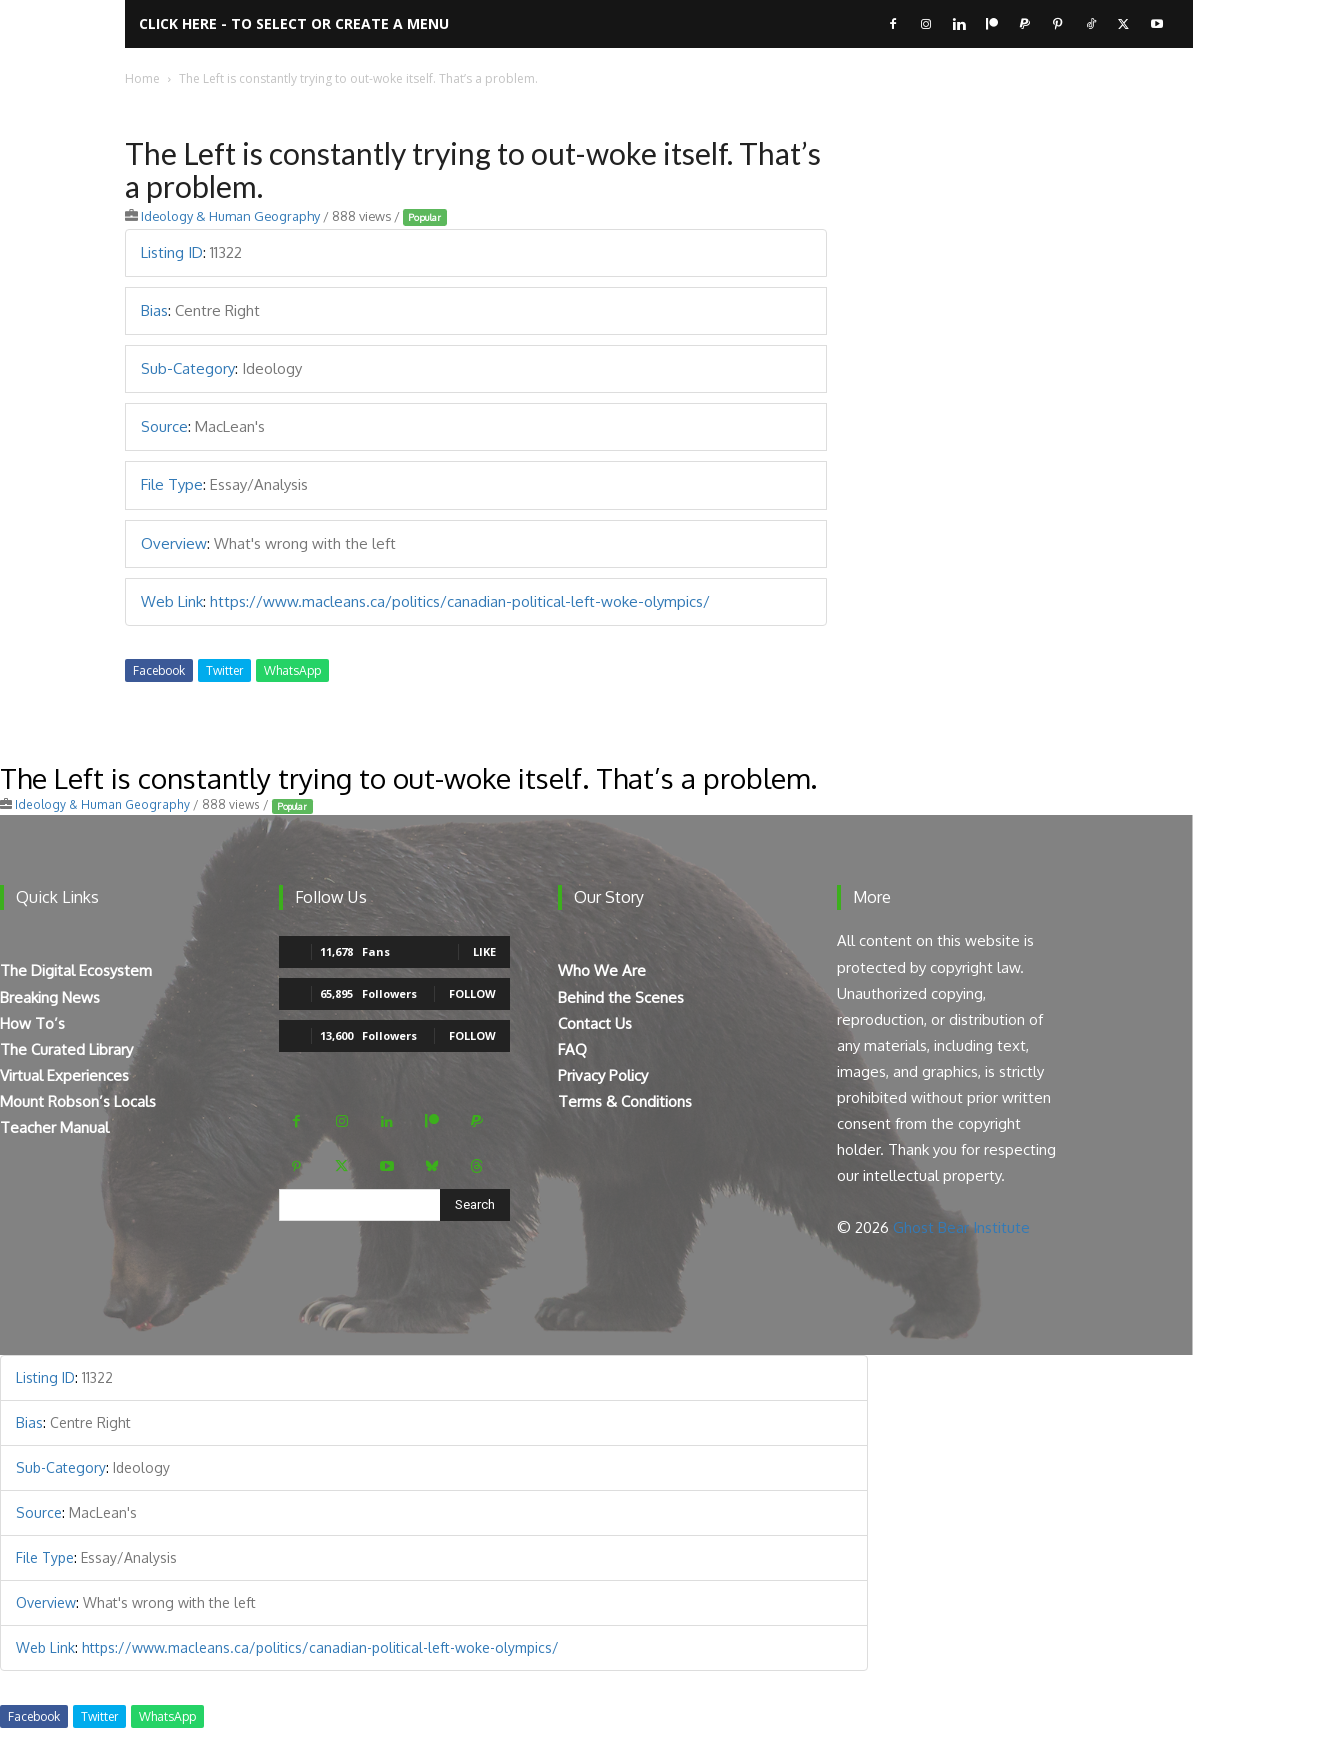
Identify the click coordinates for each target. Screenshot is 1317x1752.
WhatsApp (292, 670)
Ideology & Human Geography (230, 216)
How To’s (32, 1023)
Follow (472, 993)
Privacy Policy (603, 1075)
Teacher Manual (54, 1127)
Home (142, 78)
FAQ (572, 1049)
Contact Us (595, 1023)
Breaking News (50, 997)
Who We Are (602, 970)
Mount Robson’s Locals (78, 1101)
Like (484, 951)
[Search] (475, 1205)
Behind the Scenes (621, 997)
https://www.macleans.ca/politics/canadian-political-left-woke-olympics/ (460, 601)
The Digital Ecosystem (76, 970)
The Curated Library (66, 1049)
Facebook (159, 670)
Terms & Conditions (625, 1101)
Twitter (224, 670)
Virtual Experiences (64, 1075)
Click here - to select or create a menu (294, 23)
